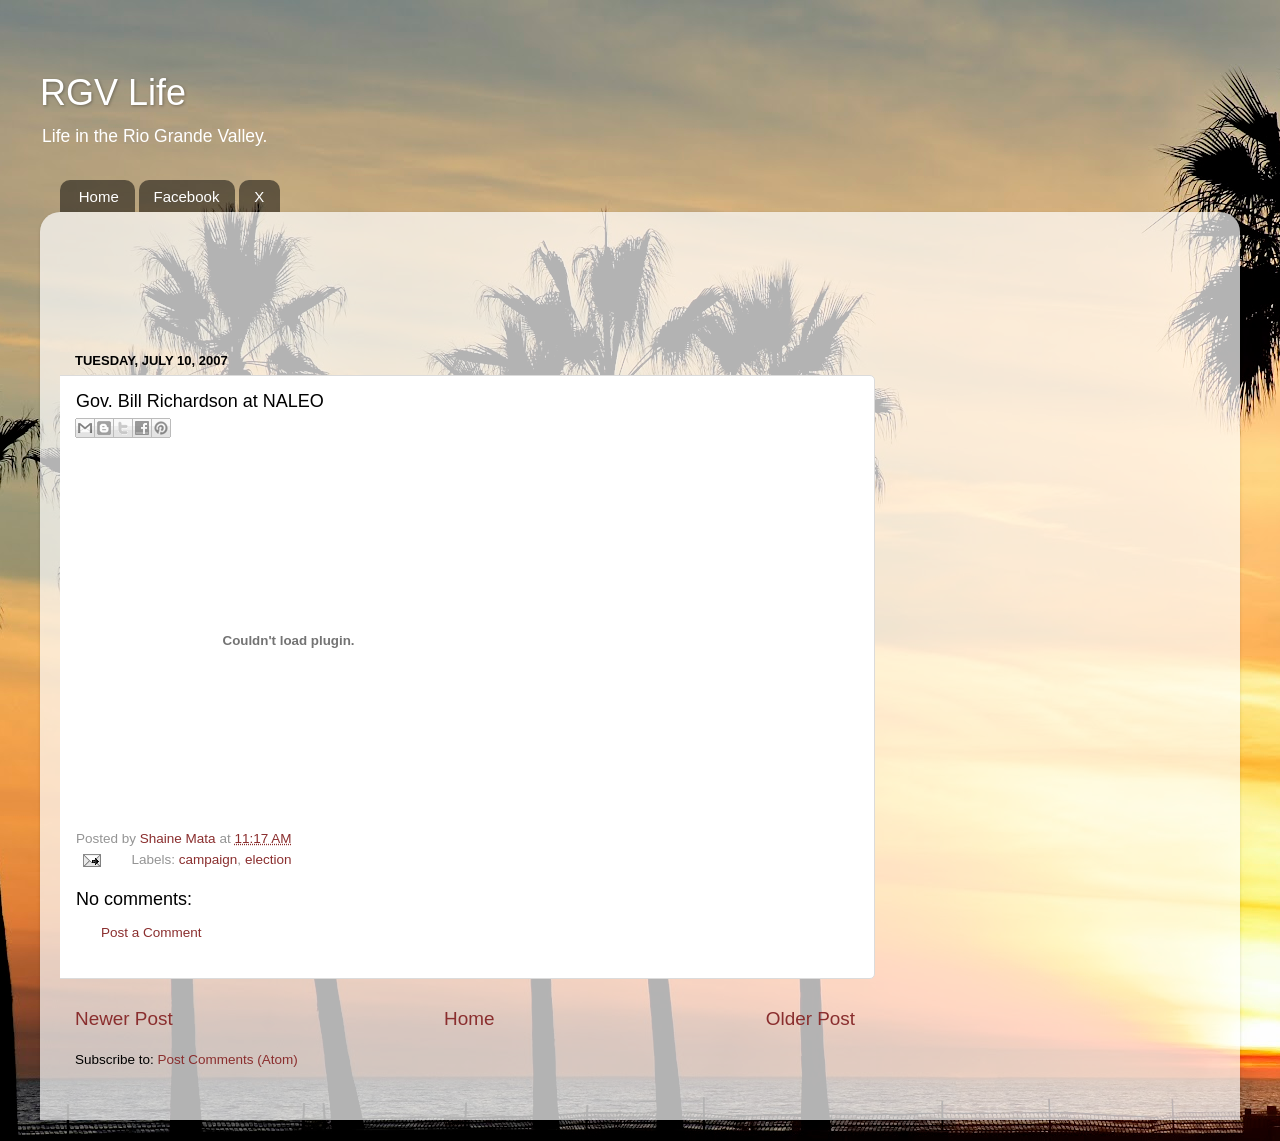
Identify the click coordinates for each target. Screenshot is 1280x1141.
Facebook (187, 196)
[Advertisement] (439, 272)
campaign (208, 859)
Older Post (810, 1018)
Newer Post (124, 1018)
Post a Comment (151, 932)
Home (99, 196)
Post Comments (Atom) (228, 1059)
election (268, 859)
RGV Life (113, 92)
